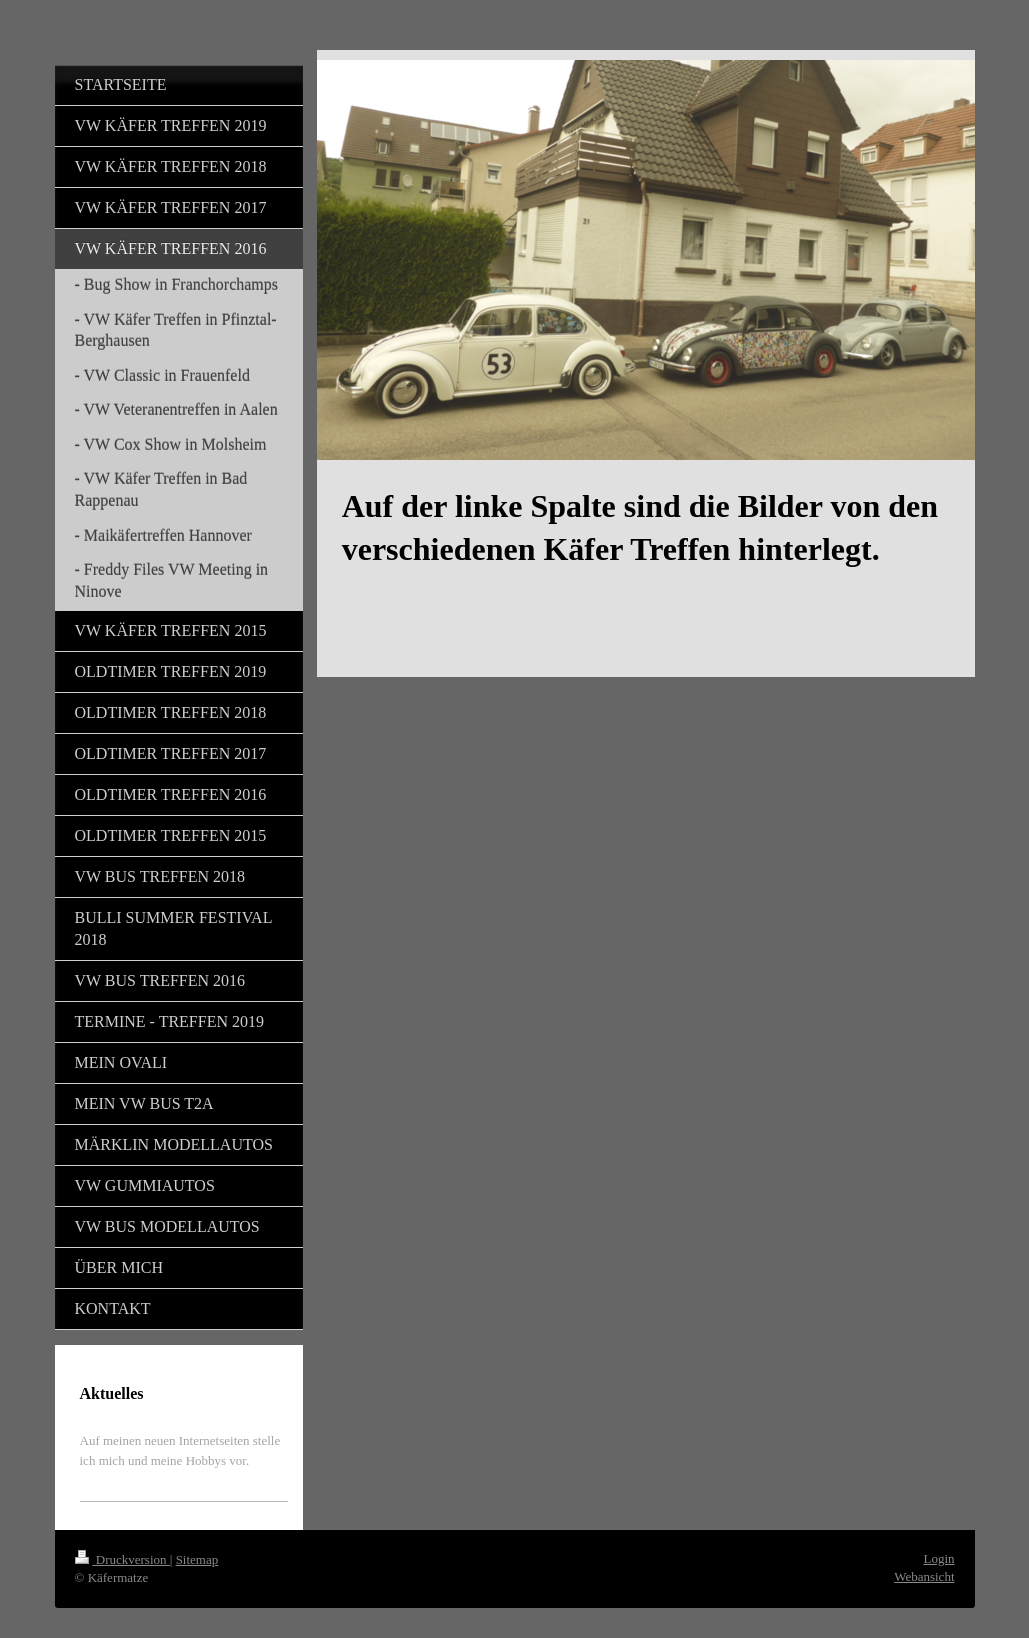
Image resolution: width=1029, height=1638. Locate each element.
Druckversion (122, 1559)
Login (938, 1558)
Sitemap (197, 1559)
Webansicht (924, 1576)
